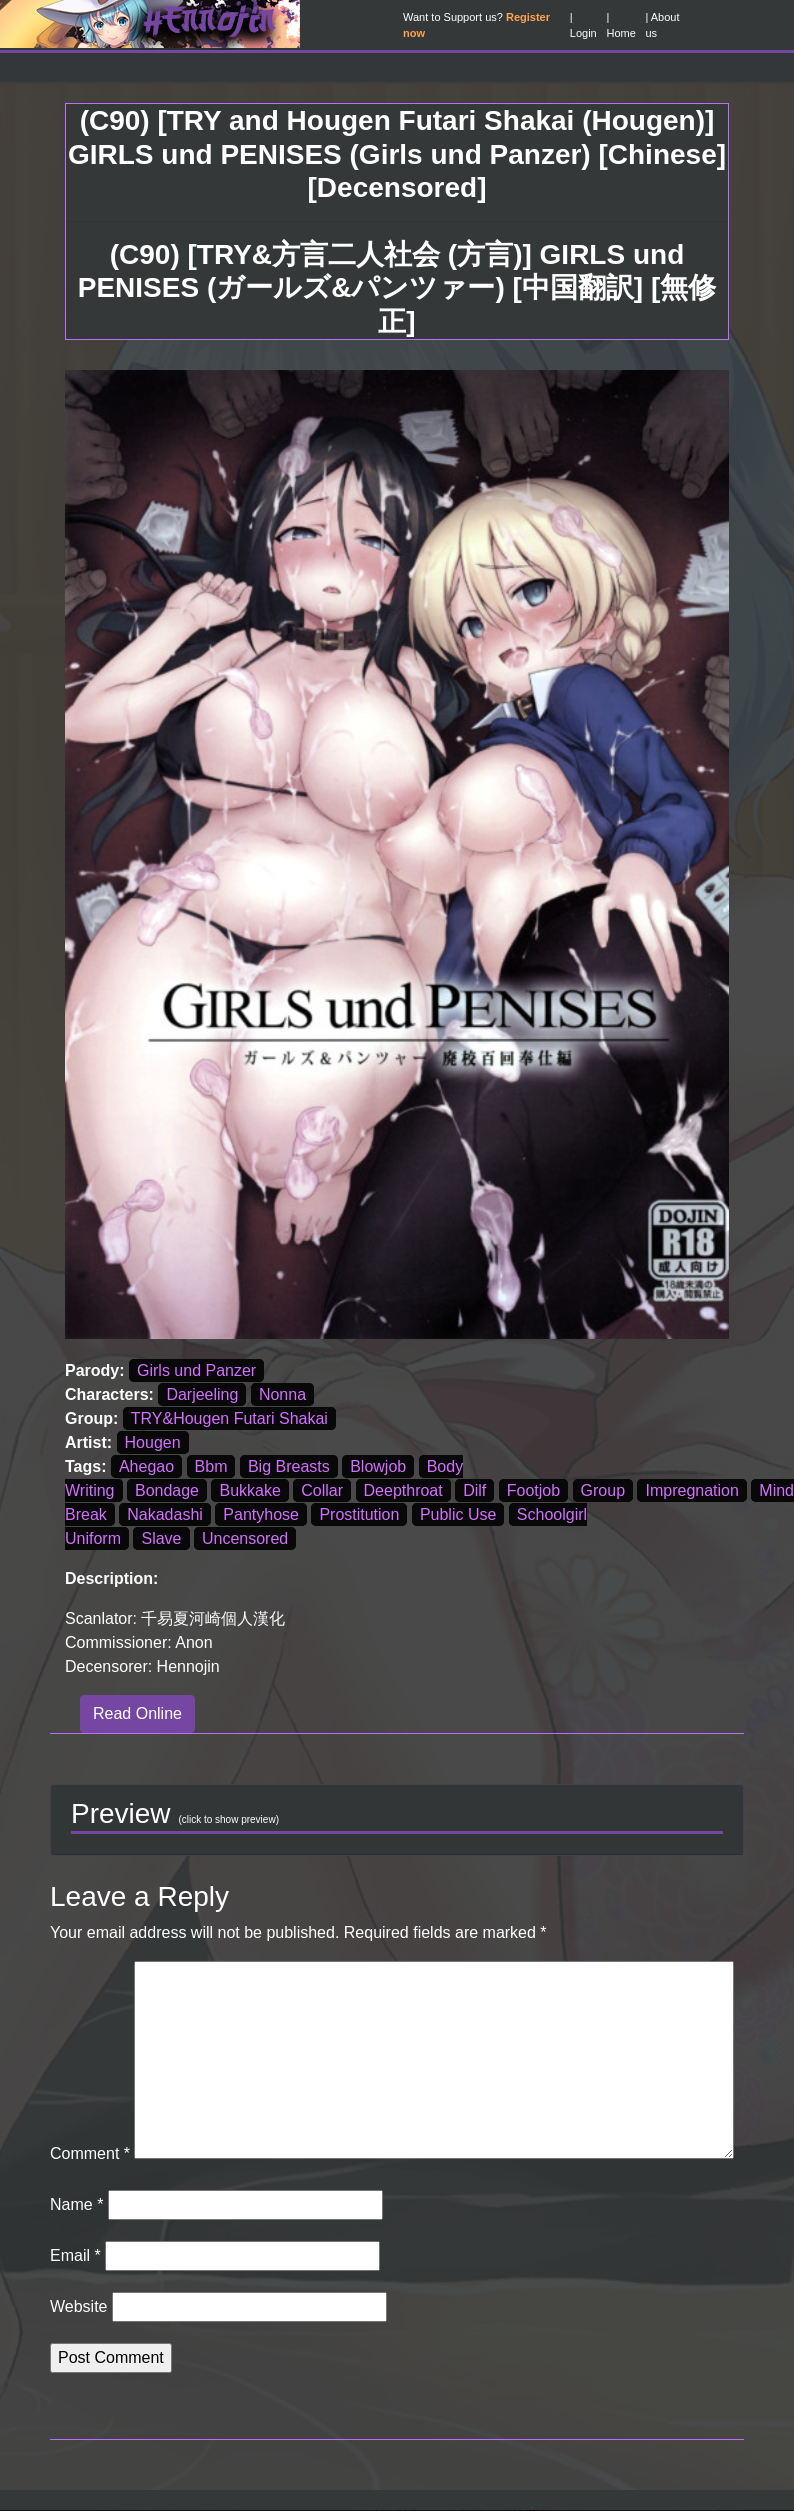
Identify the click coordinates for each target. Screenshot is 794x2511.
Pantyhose (261, 1514)
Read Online (137, 1713)
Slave (161, 1538)
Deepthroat (403, 1490)
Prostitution (359, 1514)
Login (583, 33)
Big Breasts (289, 1466)
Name (76, 2204)
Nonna (282, 1394)
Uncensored (245, 1538)
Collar (322, 1490)
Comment (90, 2153)
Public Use (458, 1514)
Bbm (211, 1466)
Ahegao (146, 1466)
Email (75, 2255)
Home (620, 33)
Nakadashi (165, 1514)
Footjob (533, 1490)
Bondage (167, 1490)
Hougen (153, 1442)
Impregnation (691, 1490)
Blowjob (378, 1466)
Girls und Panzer (196, 1370)
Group (603, 1490)
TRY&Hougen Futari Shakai (229, 1418)
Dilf (474, 1490)
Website (79, 2306)
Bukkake (249, 1490)
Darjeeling (202, 1394)
